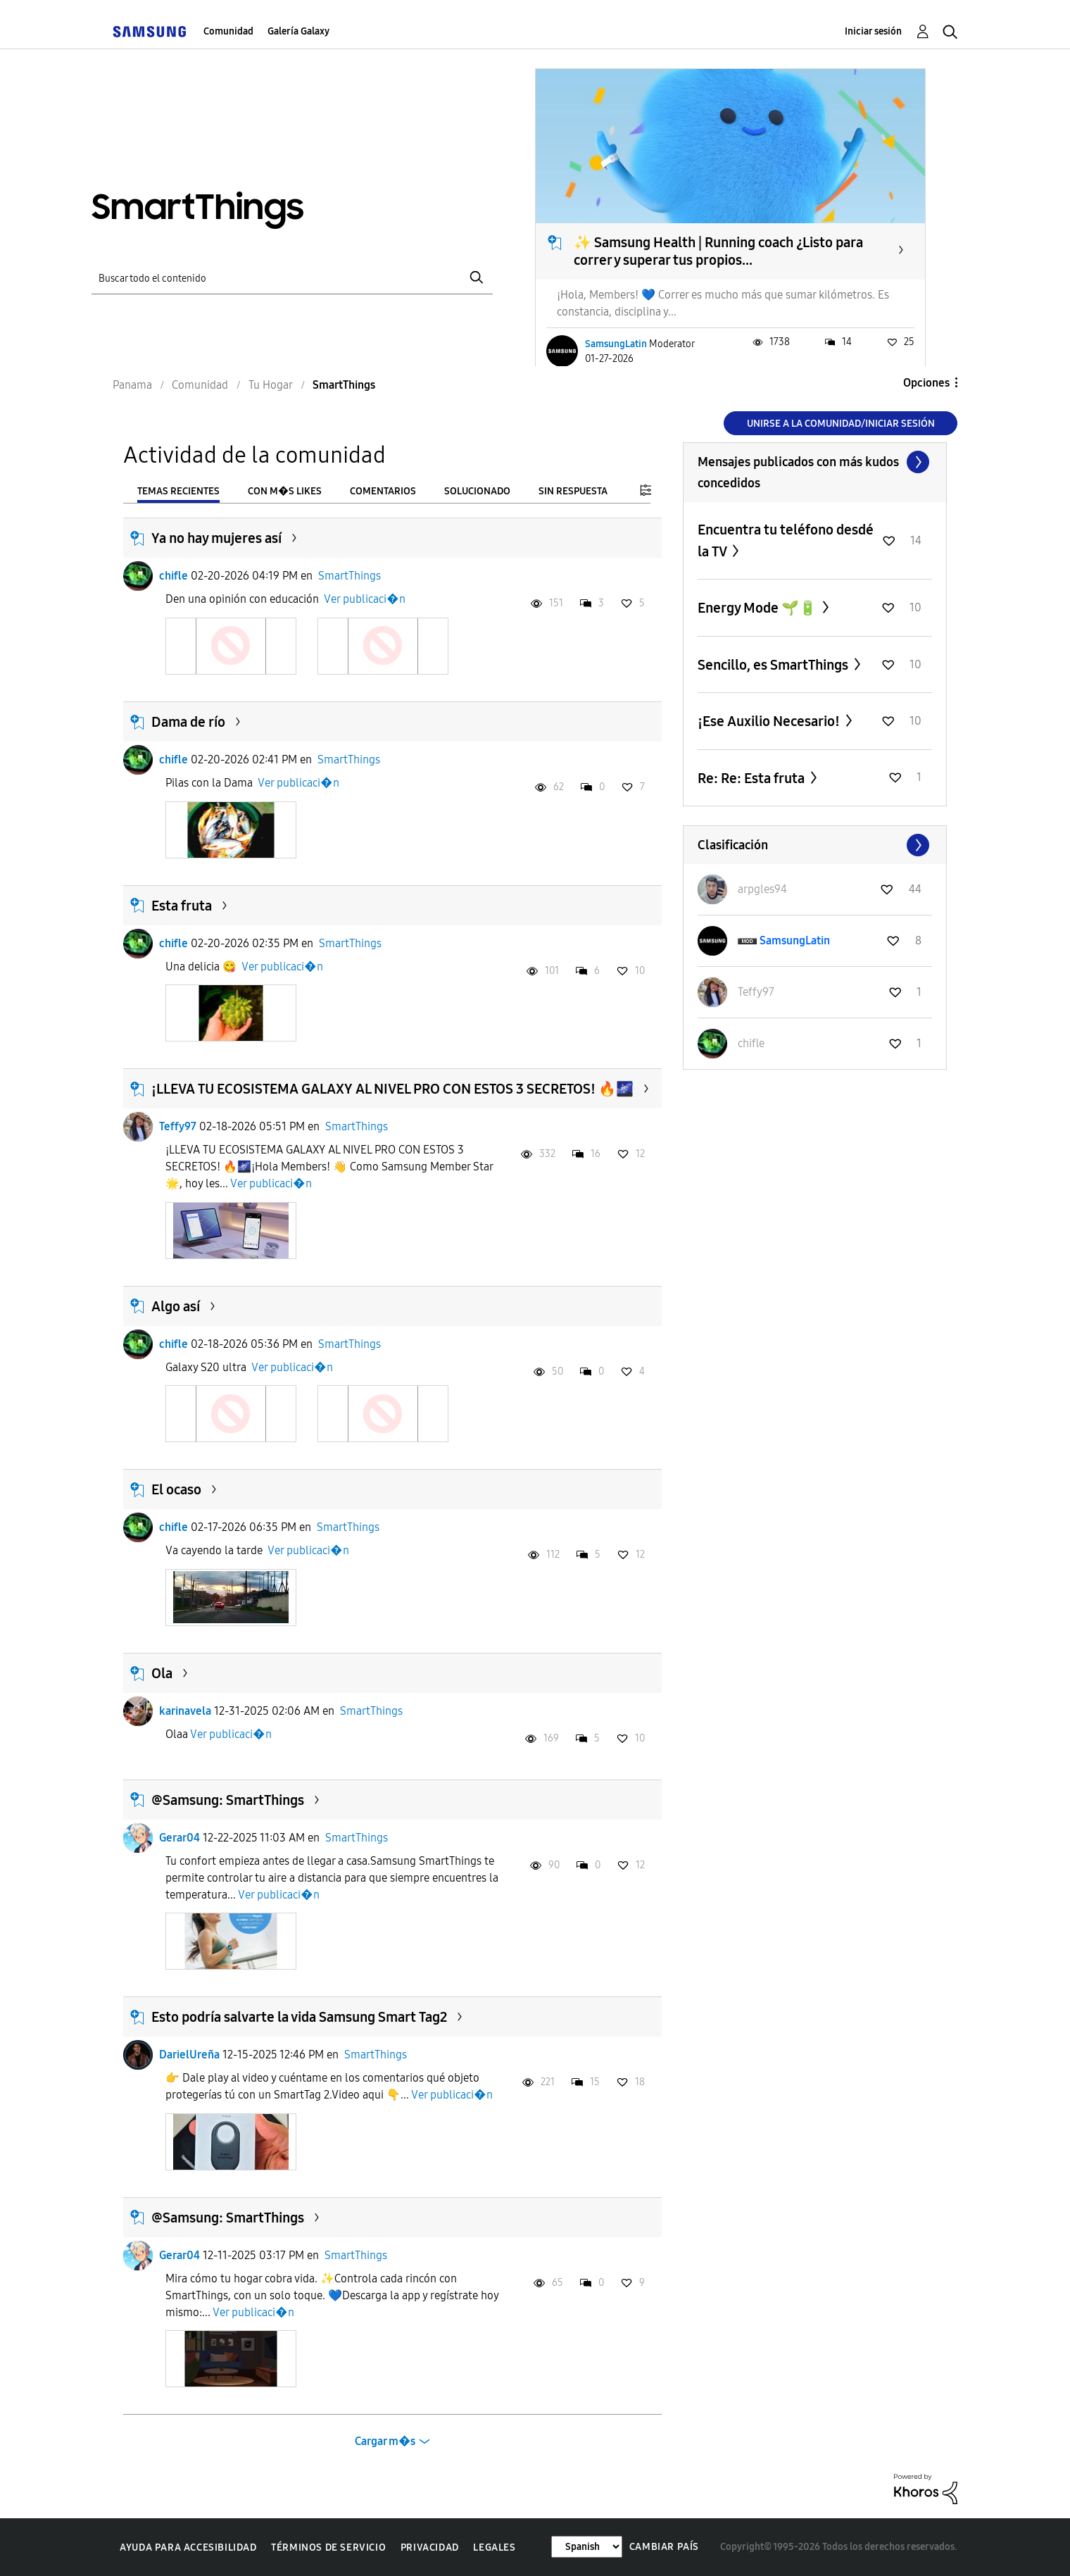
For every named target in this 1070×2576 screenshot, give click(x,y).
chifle (173, 575)
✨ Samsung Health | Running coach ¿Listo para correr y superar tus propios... (718, 251)
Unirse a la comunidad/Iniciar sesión (841, 424)
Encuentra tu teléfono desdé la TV (786, 540)
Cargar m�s (385, 2441)
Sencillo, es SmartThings (774, 664)
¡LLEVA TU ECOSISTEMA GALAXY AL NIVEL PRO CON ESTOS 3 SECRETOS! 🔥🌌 (392, 1088)
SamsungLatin (616, 344)
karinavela (185, 1711)
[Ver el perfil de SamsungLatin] (795, 940)
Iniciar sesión (873, 31)
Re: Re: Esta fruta (752, 778)
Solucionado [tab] (477, 491)
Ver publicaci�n (364, 599)
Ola (161, 1673)
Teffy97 (177, 1126)
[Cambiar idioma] (586, 2547)
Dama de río (188, 721)
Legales (494, 2547)
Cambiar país (664, 2547)
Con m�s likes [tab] (285, 491)
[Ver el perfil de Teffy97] (756, 992)
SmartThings (349, 575)
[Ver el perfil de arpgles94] (762, 889)
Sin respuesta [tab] (573, 491)
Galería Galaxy (298, 31)
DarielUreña (189, 2054)
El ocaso (176, 1489)
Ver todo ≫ (815, 462)
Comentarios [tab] (383, 491)
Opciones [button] (926, 382)
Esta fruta (181, 905)
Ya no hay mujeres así (216, 538)
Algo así (175, 1306)
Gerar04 (179, 1837)
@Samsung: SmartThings (227, 1800)
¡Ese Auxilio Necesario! (770, 721)
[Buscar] (292, 277)
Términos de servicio (328, 2547)
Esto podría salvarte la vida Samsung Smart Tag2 (299, 2016)
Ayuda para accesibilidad (188, 2547)
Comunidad (228, 31)
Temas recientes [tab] (178, 491)
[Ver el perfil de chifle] (751, 1043)
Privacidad (430, 2547)
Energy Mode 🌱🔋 (758, 607)
